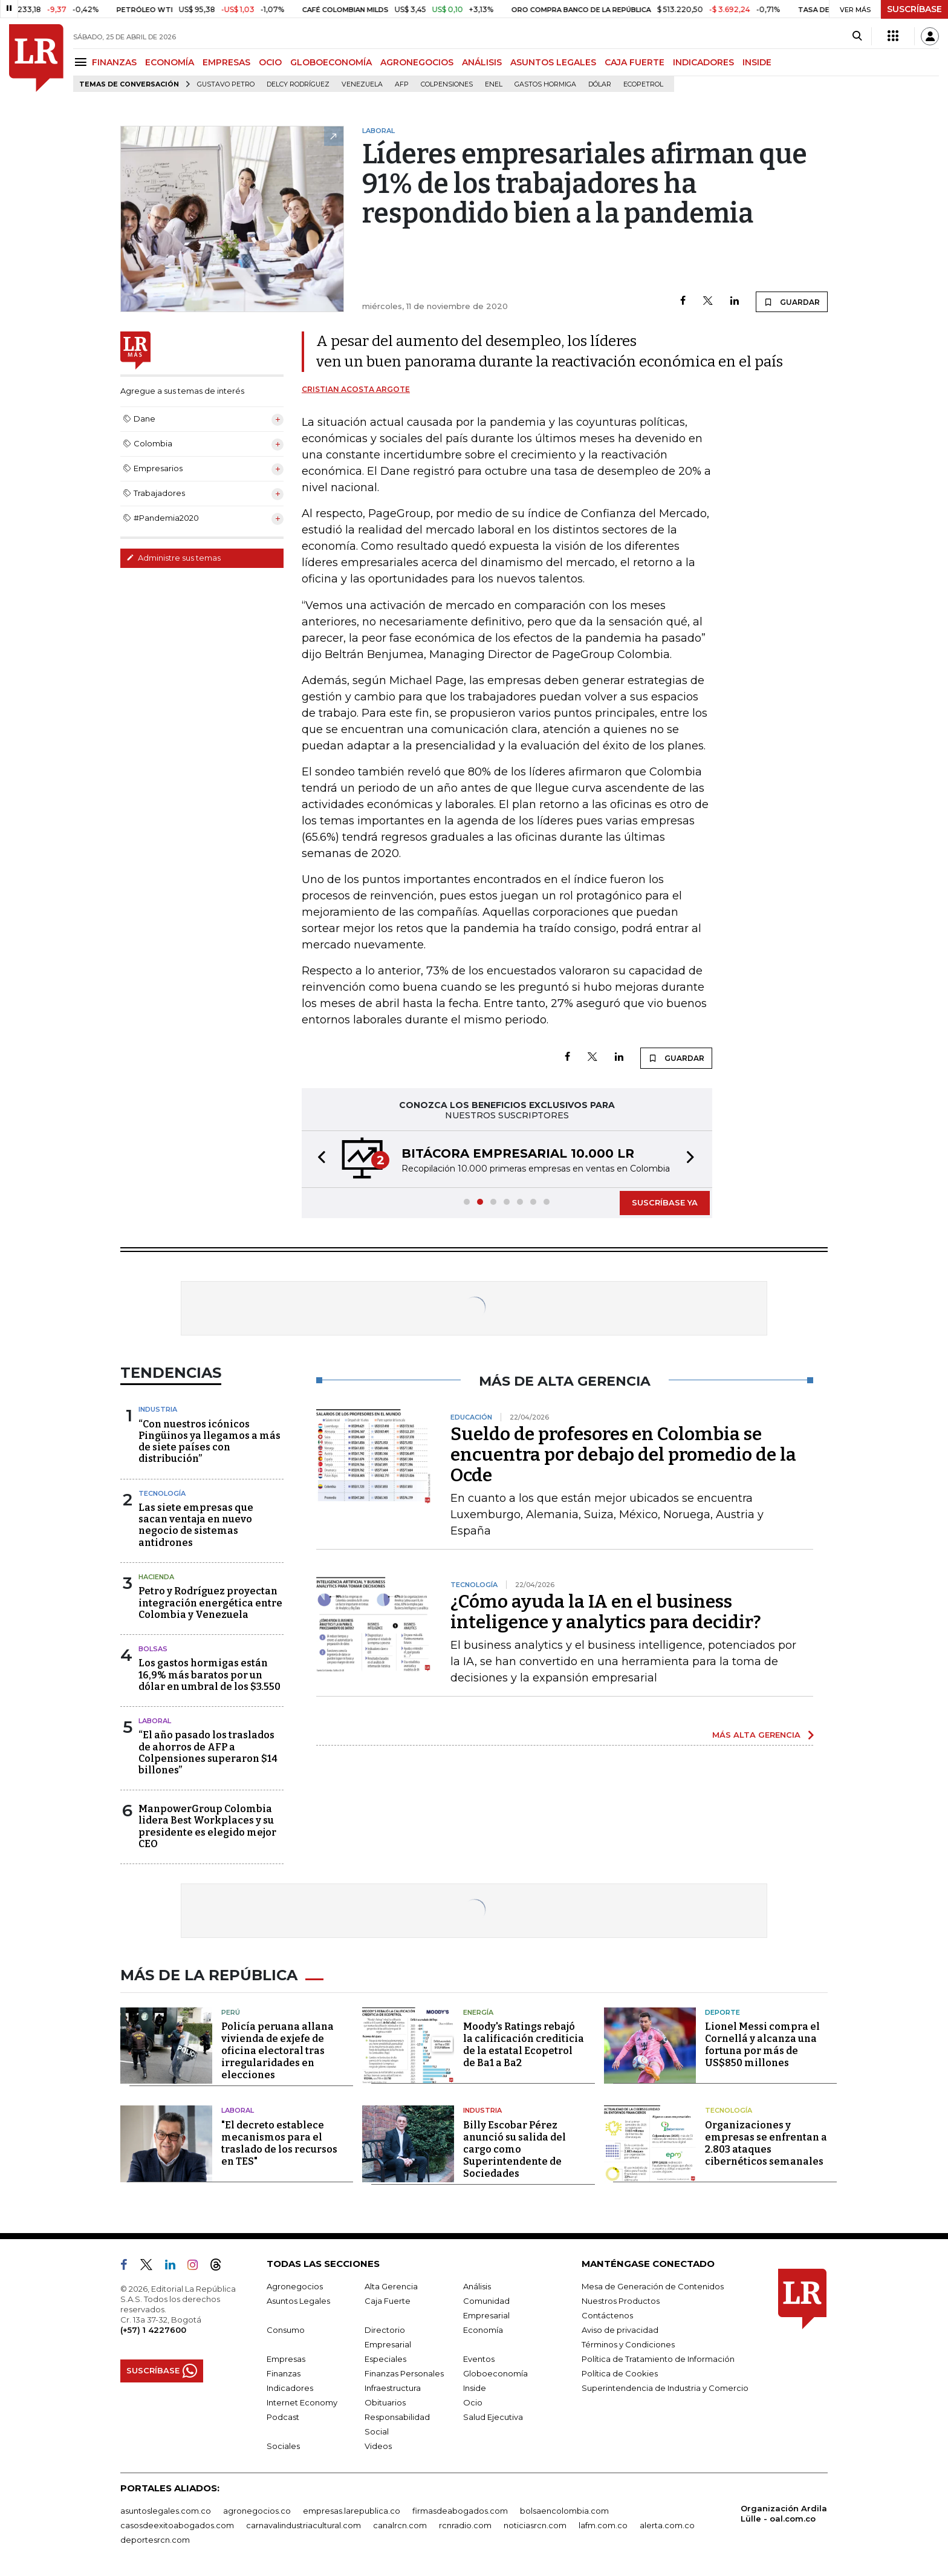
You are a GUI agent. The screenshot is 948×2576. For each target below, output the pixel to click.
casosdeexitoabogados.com (177, 2525)
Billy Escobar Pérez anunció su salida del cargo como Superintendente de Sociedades (514, 2149)
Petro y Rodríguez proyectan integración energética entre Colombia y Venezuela (210, 1602)
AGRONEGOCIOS (416, 62)
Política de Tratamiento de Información (658, 2359)
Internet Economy (302, 2402)
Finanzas (283, 2373)
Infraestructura (393, 2388)
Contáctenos (607, 2315)
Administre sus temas (173, 557)
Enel (493, 84)
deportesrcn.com (155, 2540)
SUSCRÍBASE (914, 9)
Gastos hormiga (545, 84)
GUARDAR (792, 302)
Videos (378, 2446)
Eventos (479, 2359)
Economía (483, 2330)
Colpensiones (447, 84)
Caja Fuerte (388, 2301)
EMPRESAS (226, 62)
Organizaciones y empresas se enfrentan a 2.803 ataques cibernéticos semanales (766, 2143)
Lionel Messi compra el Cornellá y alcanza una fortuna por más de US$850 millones (762, 2045)
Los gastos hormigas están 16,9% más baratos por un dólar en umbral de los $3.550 (209, 1674)
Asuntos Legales (298, 2301)
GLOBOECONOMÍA (331, 62)
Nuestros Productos (621, 2301)
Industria (157, 1409)
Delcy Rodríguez (298, 84)
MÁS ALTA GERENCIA (756, 1735)
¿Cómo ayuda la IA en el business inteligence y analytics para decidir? (605, 1612)
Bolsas (152, 1649)
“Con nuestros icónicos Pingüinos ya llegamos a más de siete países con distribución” (209, 1441)
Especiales (385, 2359)
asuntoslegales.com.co (165, 2511)
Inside (474, 2388)
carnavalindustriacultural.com (303, 2525)
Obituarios (385, 2402)
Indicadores (290, 2388)
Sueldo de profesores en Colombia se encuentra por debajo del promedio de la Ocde (623, 1454)
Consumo (286, 2330)
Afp (402, 84)
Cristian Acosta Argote (356, 389)
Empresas (286, 2359)
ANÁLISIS (482, 62)
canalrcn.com (400, 2525)
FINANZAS (114, 62)
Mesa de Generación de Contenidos (653, 2286)
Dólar (599, 84)
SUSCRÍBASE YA (665, 1202)
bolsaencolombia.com (564, 2511)
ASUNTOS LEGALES (553, 62)
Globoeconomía (495, 2373)
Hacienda (156, 1577)
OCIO (270, 62)
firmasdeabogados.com (460, 2511)
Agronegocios (295, 2286)
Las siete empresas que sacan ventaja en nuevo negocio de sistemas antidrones (195, 1525)
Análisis (477, 2286)
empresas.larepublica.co (351, 2511)
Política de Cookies (620, 2373)
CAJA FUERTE (634, 62)
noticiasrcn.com (535, 2525)
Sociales (283, 2446)
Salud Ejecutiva (493, 2417)
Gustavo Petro (226, 84)
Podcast (283, 2417)
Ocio (472, 2402)
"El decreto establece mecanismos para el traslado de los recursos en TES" (279, 2143)
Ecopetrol (643, 84)
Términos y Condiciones (628, 2344)
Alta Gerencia (391, 2286)
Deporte (722, 2012)
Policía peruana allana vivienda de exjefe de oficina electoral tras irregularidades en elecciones (277, 2051)
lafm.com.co (603, 2525)
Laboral (154, 1721)
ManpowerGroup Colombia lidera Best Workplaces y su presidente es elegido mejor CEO (207, 1826)
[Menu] (82, 62)
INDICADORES (703, 62)
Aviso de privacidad (620, 2330)
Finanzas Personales (404, 2373)
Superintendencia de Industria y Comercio (665, 2388)
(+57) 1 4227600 (153, 2330)
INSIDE (756, 62)
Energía (478, 2012)
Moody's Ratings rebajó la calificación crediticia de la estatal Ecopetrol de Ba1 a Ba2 (523, 2045)
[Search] (857, 36)
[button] (318, 1159)
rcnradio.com (465, 2525)
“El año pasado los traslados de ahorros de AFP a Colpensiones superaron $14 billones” (208, 1752)
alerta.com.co (667, 2525)
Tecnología (162, 1493)
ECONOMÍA (169, 62)
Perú (230, 2012)
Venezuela (362, 84)
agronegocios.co (257, 2511)
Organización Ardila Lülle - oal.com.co (784, 2513)
